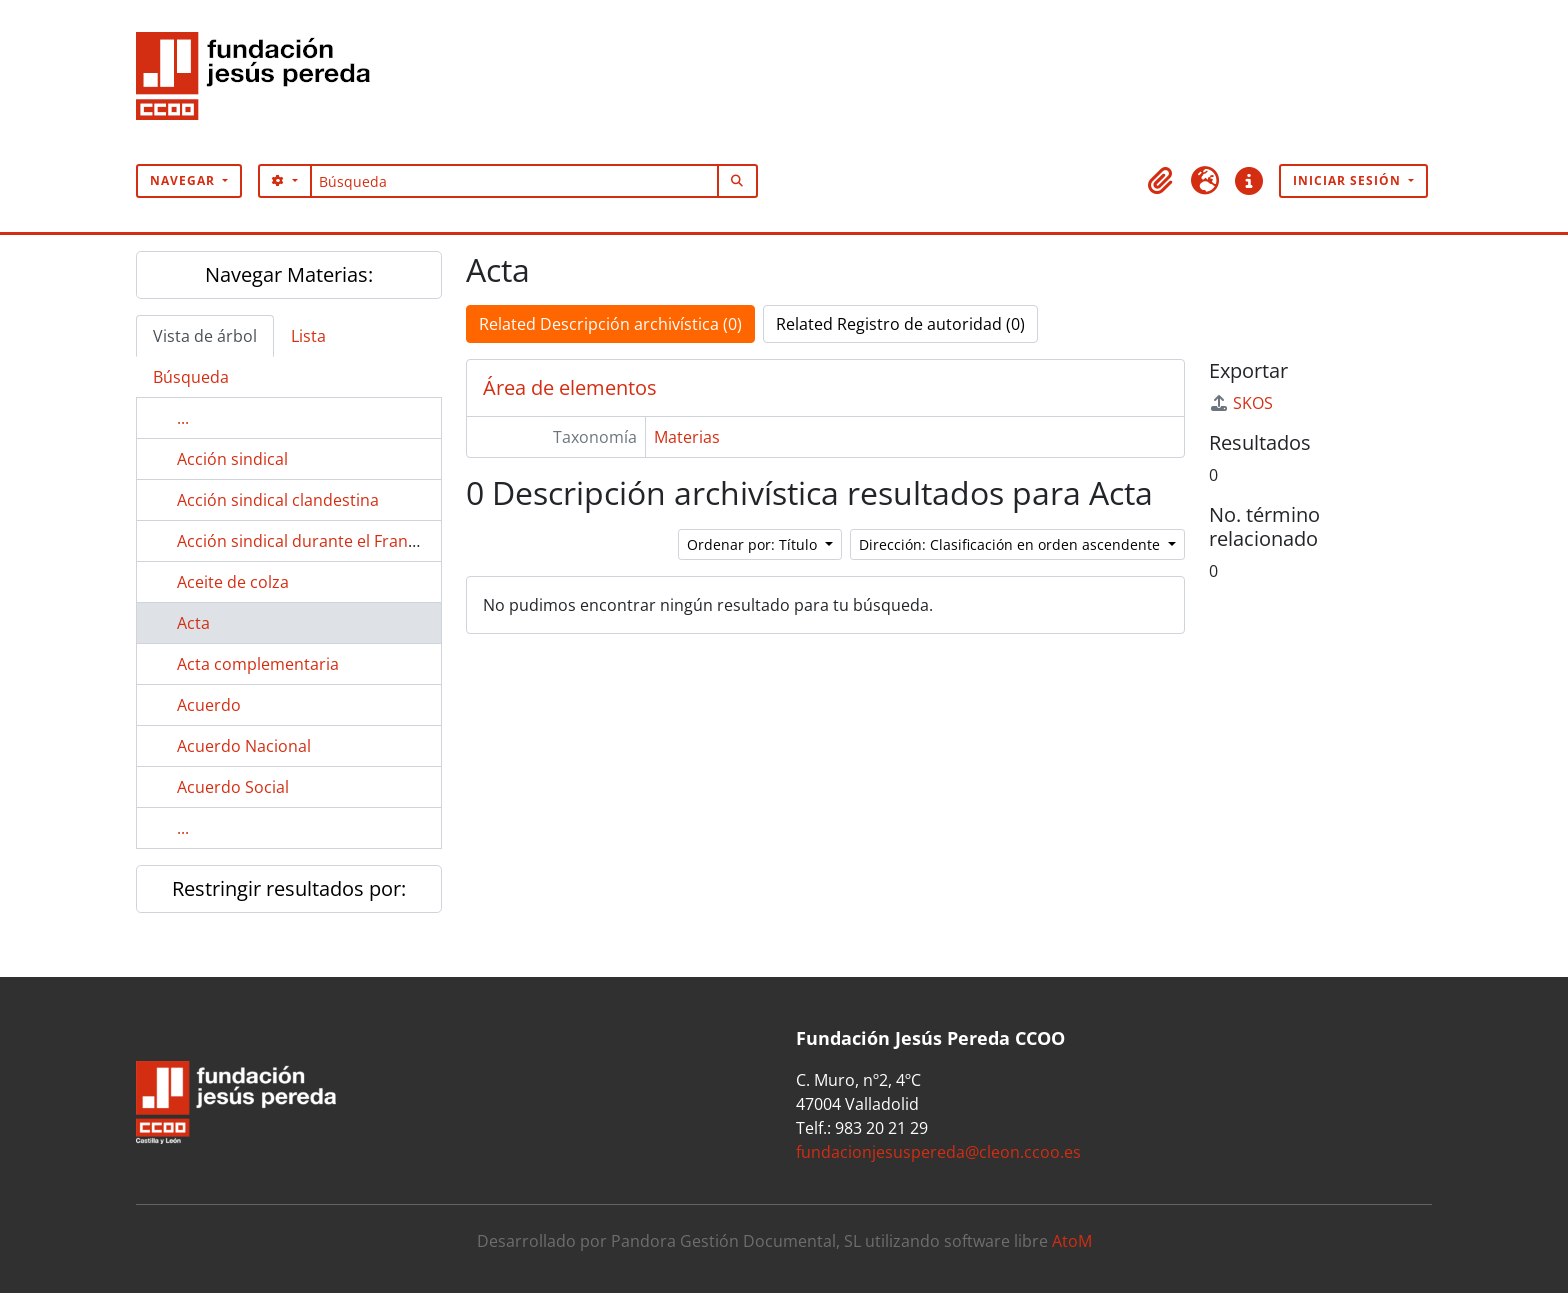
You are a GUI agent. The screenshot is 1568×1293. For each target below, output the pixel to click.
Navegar (184, 180)
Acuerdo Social (233, 787)
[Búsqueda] (514, 181)
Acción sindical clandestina (278, 500)
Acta (193, 623)
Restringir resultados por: (289, 888)
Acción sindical (232, 459)
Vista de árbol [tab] (205, 336)
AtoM (1072, 1241)
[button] (1161, 181)
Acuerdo (209, 705)
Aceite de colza (233, 582)
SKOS (1241, 403)
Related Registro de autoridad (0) (900, 324)
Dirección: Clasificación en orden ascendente (1011, 544)
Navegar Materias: (289, 274)
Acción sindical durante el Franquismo (321, 541)
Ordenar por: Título (754, 544)
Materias (687, 437)
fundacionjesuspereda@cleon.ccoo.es (938, 1152)
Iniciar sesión (1349, 180)
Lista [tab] (308, 336)
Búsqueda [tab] (191, 377)
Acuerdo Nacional (244, 746)
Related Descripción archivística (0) (610, 324)
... (183, 418)
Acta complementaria (258, 664)
